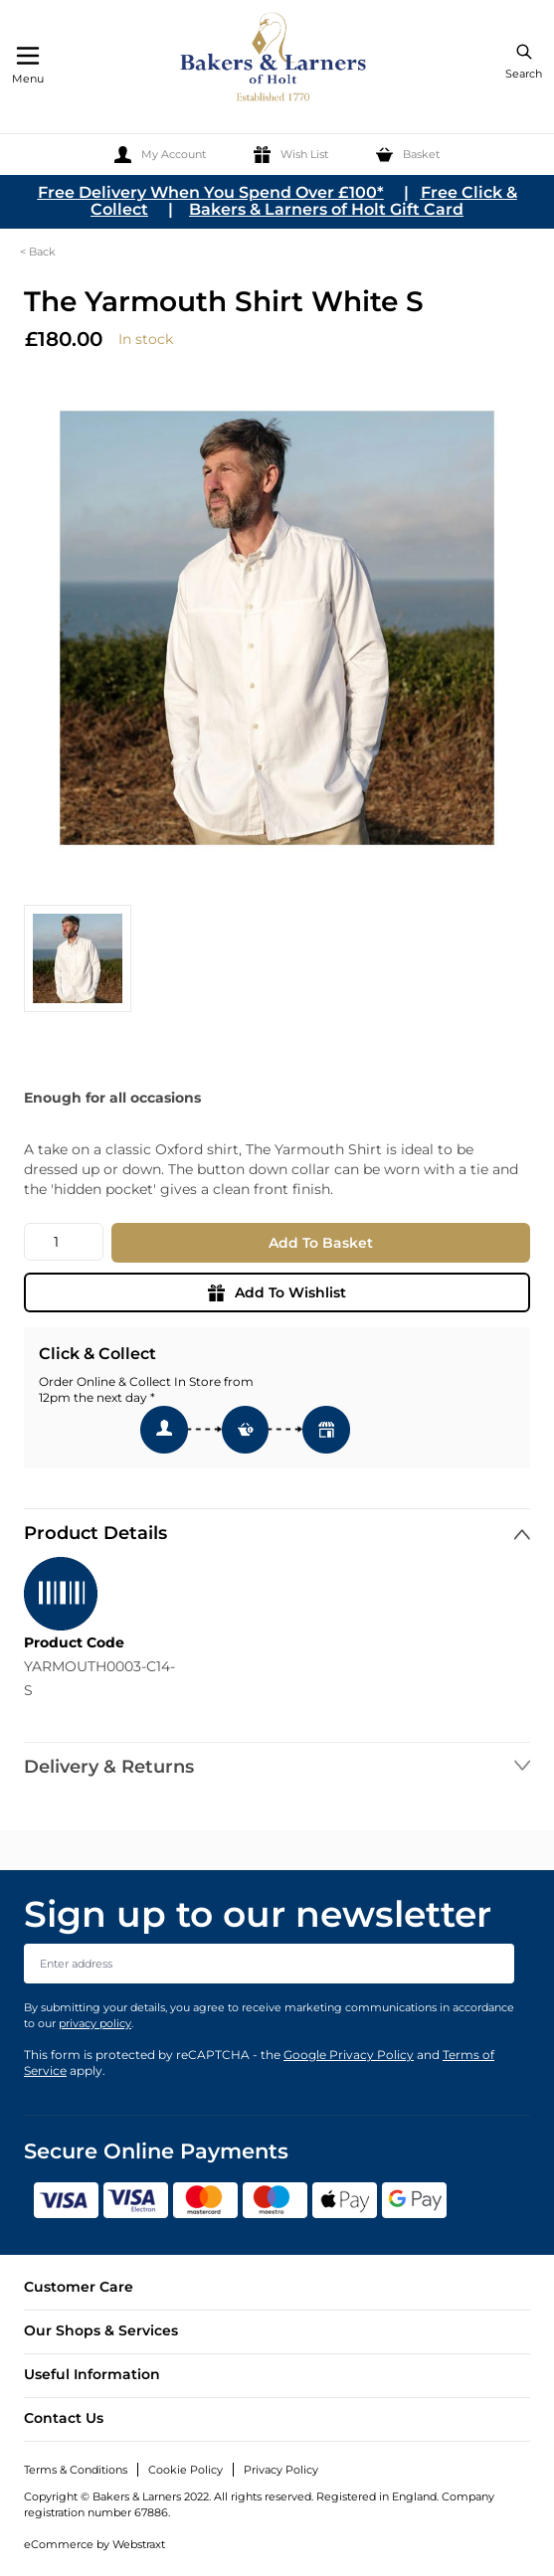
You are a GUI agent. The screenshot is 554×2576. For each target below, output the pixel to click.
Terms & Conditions (75, 2470)
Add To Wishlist (277, 1292)
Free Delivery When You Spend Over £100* (211, 192)
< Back (38, 251)
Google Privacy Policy (348, 2054)
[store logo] (274, 60)
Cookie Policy (185, 2470)
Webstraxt (138, 2544)
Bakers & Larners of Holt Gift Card (326, 209)
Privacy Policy (281, 2470)
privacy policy (95, 2023)
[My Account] (160, 154)
